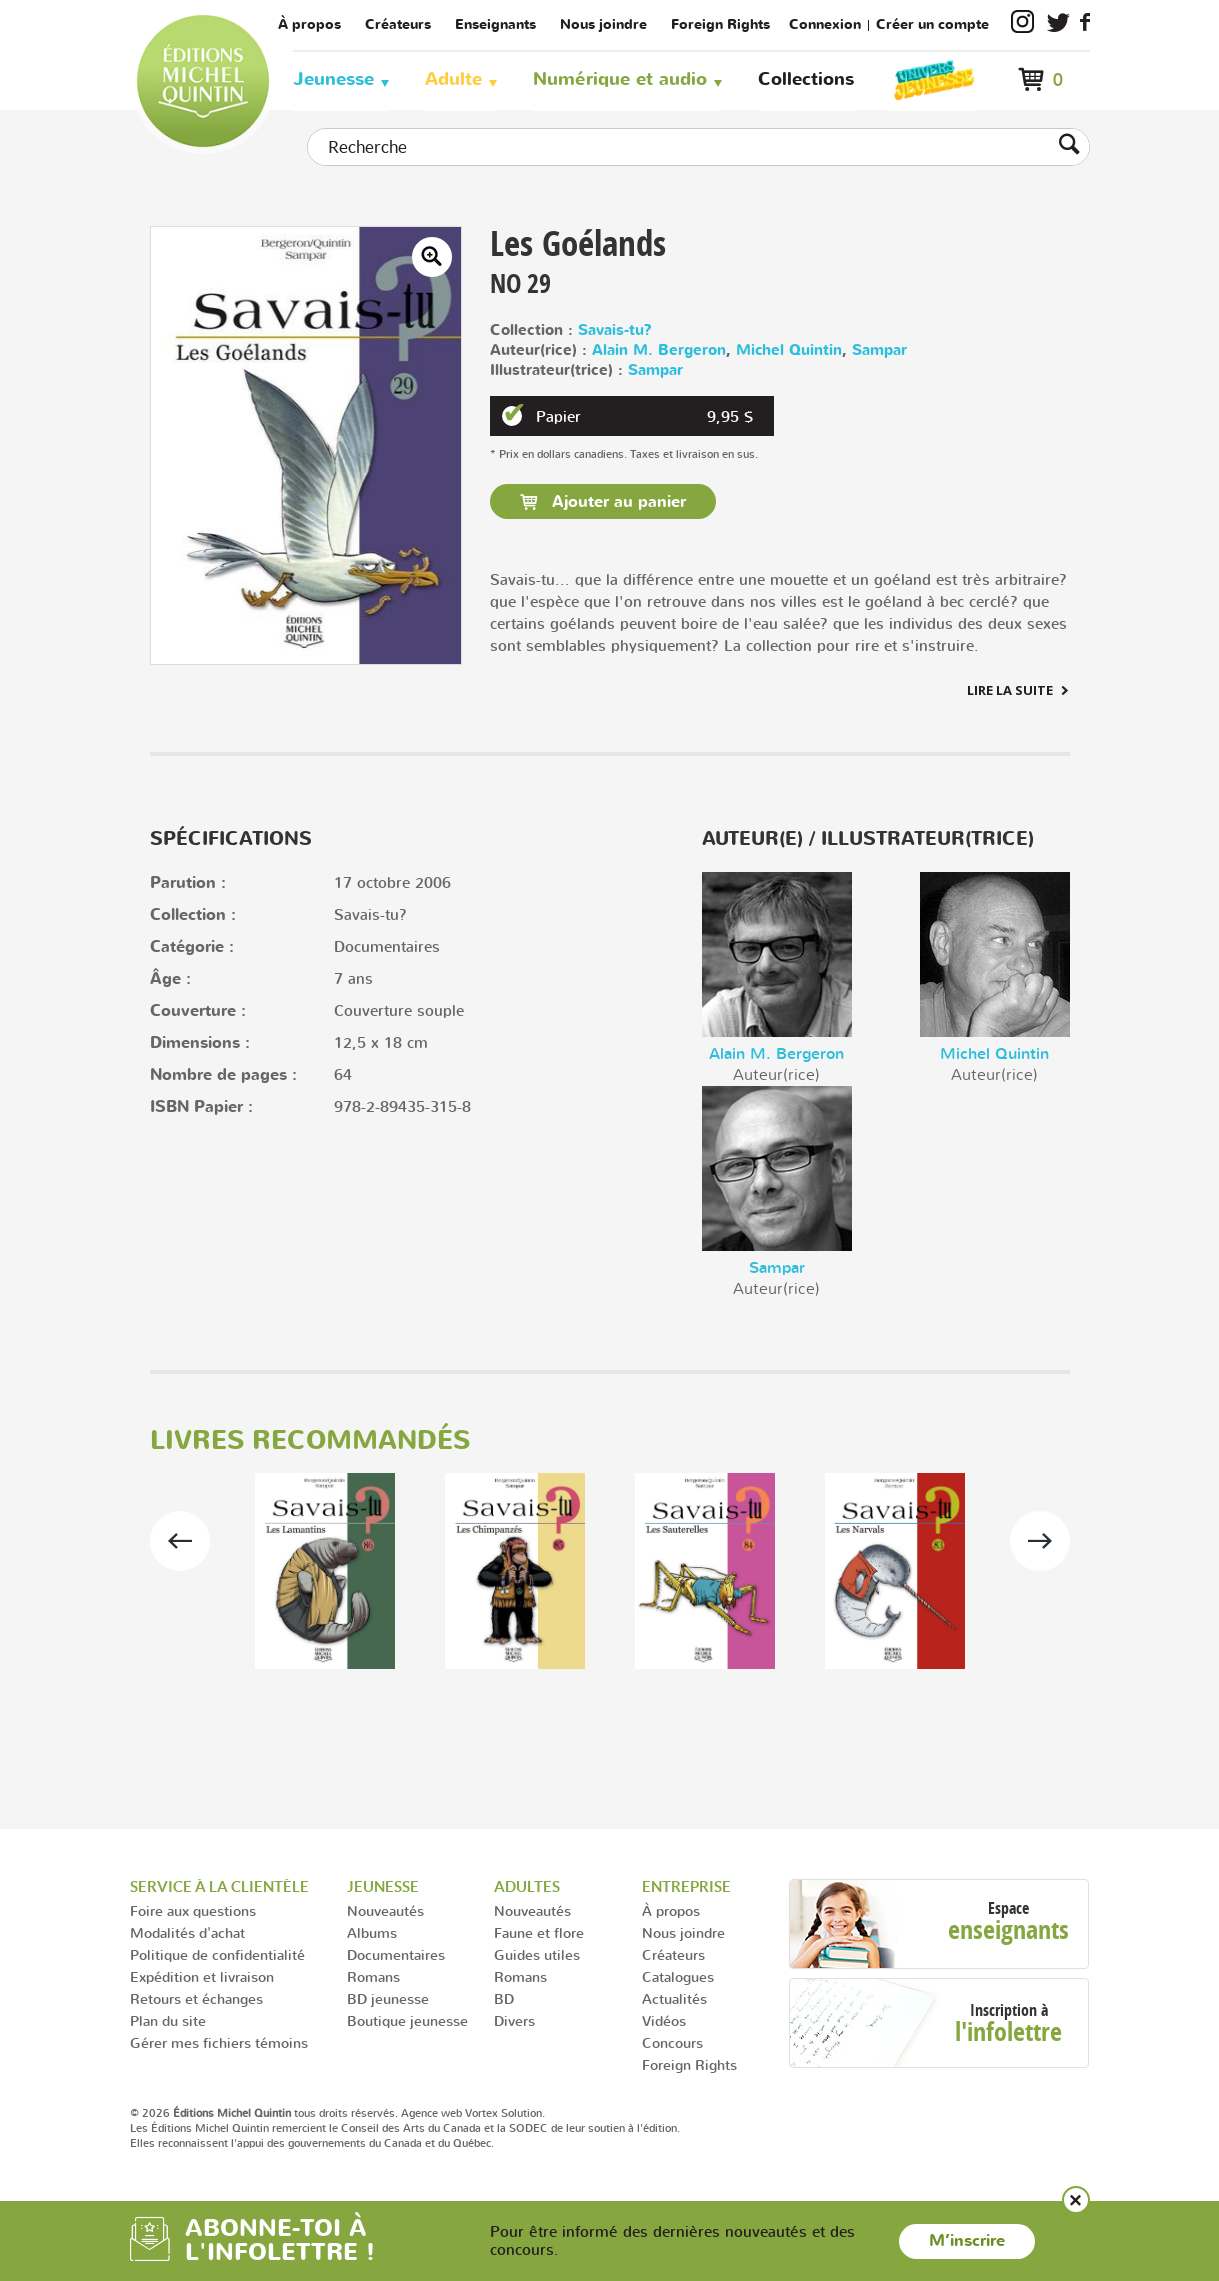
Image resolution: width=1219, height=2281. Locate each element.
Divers (514, 2020)
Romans (373, 1976)
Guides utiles (537, 1954)
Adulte (453, 79)
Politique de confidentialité (217, 1954)
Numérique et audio (620, 79)
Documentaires (396, 1954)
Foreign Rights (720, 24)
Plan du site (168, 2020)
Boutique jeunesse (407, 2020)
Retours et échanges (196, 1998)
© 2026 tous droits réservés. (264, 2113)
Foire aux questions (193, 1910)
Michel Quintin (789, 350)
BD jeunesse (388, 1998)
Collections (806, 79)
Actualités (674, 1998)
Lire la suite (1010, 690)
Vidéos (664, 2020)
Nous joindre (603, 24)
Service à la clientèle (219, 1886)
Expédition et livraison (202, 1976)
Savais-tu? (615, 330)
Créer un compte (932, 24)
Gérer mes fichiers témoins (219, 2042)
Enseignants (495, 24)
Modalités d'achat (187, 1932)
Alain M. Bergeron (659, 350)
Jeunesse (333, 79)
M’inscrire (967, 2241)
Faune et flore (539, 1932)
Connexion (825, 24)
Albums (372, 1932)
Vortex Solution (503, 2113)
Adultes (527, 1886)
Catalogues (678, 1976)
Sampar (879, 350)
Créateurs (398, 24)
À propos (309, 24)
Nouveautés (385, 1910)
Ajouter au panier (616, 502)
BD (504, 1998)
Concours (672, 2042)
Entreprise (686, 1886)
